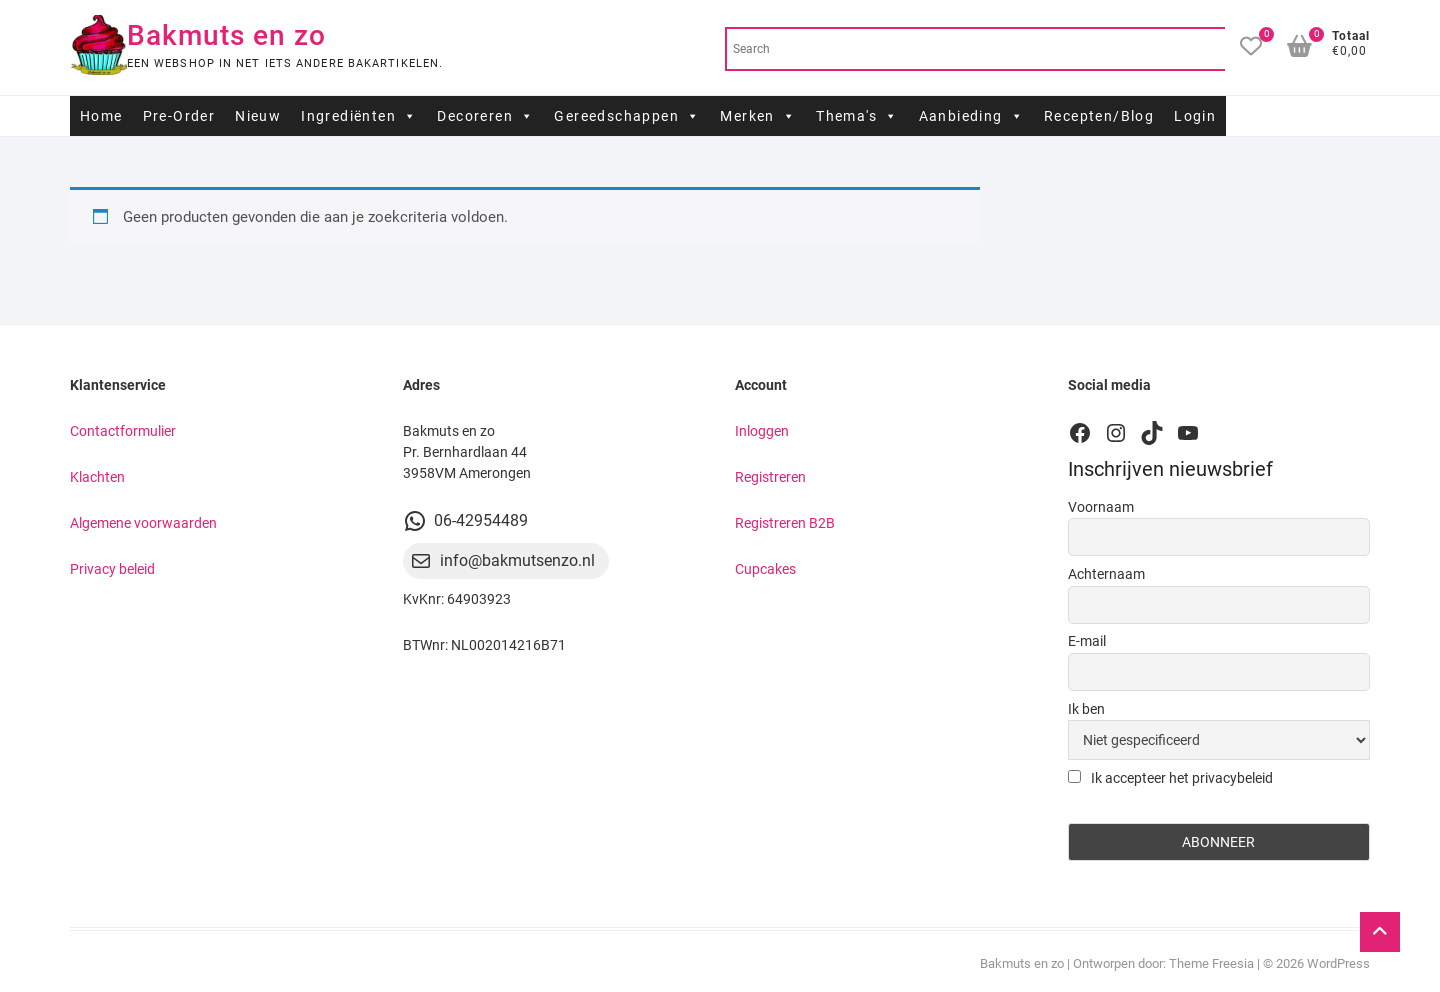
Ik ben (1086, 709)
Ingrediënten (359, 116)
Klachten (97, 477)
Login (1195, 116)
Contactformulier (123, 431)
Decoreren (485, 116)
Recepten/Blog (1099, 116)
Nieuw (258, 116)
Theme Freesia (1211, 963)
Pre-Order (179, 116)
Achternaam (1106, 574)
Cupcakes (765, 569)
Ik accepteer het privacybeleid (1170, 778)
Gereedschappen (627, 116)
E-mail (1087, 641)
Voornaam (1101, 507)
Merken (758, 116)
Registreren (770, 477)
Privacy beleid (112, 569)
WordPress (1338, 963)
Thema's (857, 116)
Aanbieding (971, 116)
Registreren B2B (785, 523)
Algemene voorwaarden (143, 523)
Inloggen (762, 431)
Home (101, 116)
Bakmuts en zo (226, 35)
